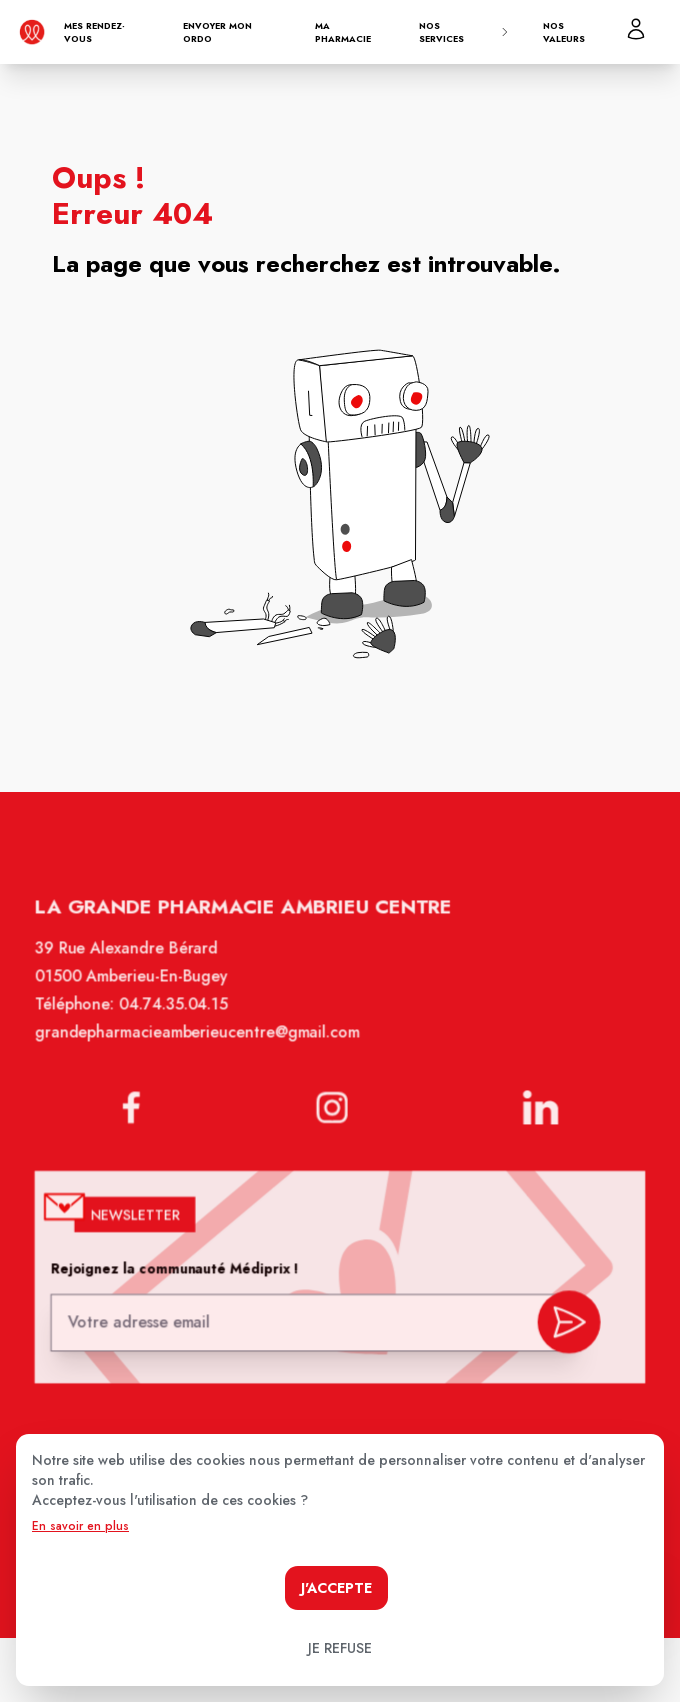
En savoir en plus (80, 1526)
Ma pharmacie (343, 32)
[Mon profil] (636, 29)
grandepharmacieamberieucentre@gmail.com (201, 1046)
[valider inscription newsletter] (562, 1323)
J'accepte (336, 1588)
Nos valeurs (564, 32)
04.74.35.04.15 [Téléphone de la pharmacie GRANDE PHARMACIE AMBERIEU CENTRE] (179, 1020)
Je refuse (340, 1648)
